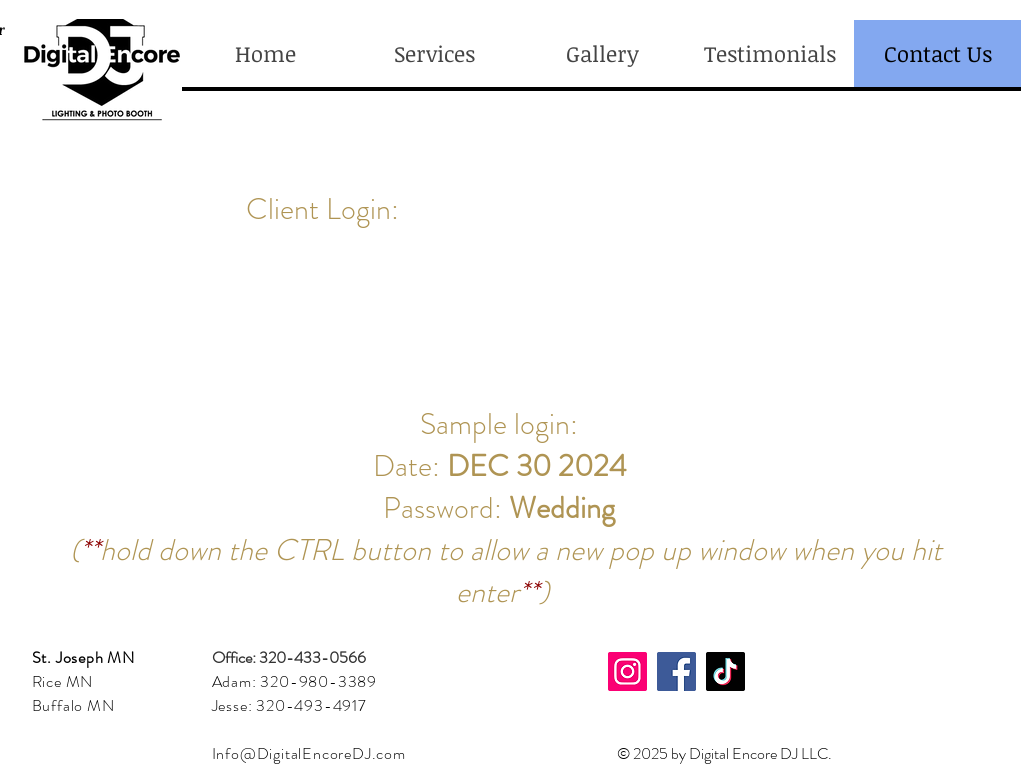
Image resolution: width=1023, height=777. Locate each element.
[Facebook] (676, 671)
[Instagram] (627, 671)
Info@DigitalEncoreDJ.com (309, 753)
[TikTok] (725, 671)
